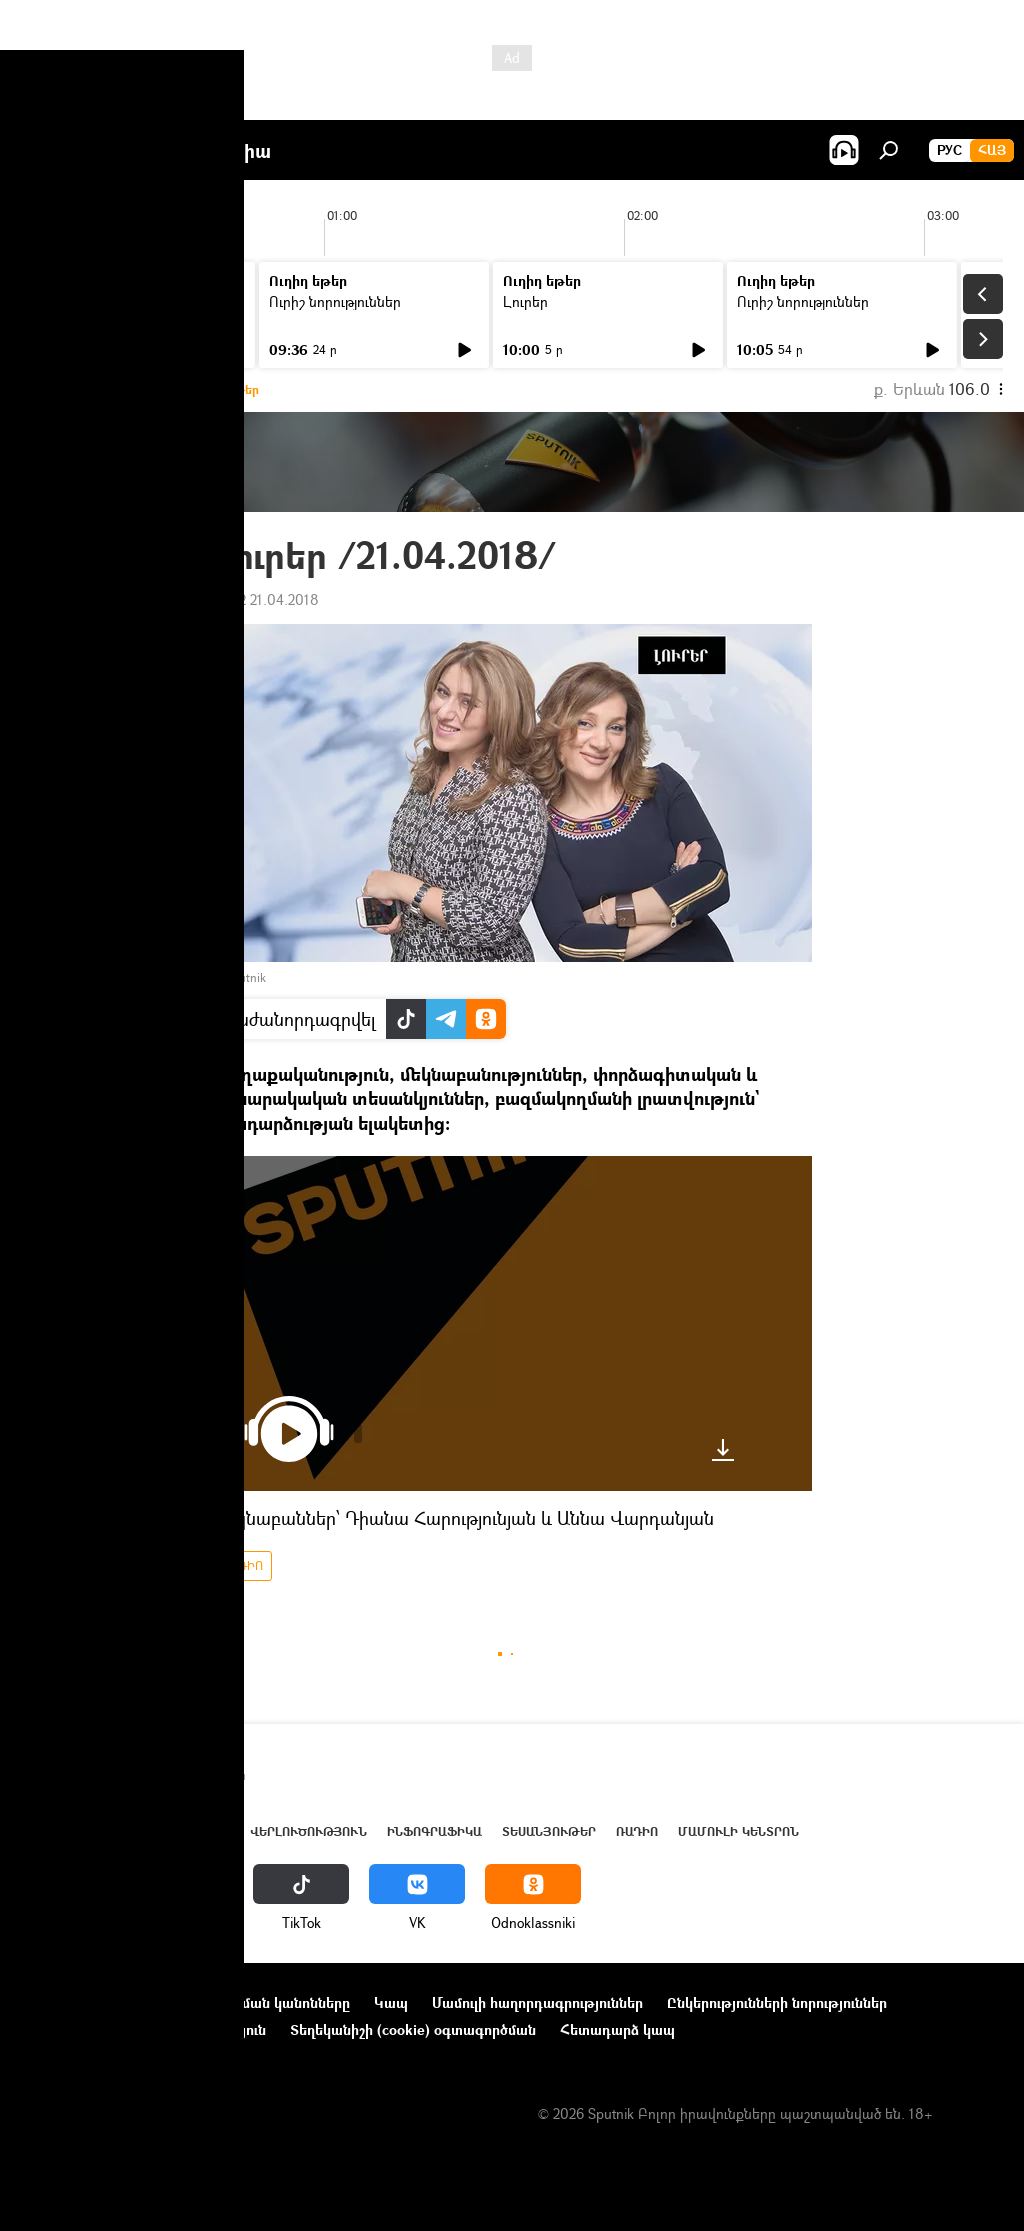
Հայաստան (122, 1831)
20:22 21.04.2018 (265, 599)
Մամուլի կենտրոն (738, 1831)
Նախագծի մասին (81, 2002)
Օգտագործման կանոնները (257, 2002)
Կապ (391, 2002)
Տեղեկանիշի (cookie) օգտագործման (413, 2029)
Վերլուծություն (308, 1831)
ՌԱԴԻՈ (242, 1565)
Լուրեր (57, 301)
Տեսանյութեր (549, 1831)
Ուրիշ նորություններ (335, 301)
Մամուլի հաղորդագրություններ (537, 2002)
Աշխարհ (203, 1831)
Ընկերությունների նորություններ (777, 2002)
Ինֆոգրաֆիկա (434, 1831)
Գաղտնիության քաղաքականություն (143, 2029)
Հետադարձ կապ (617, 2029)
